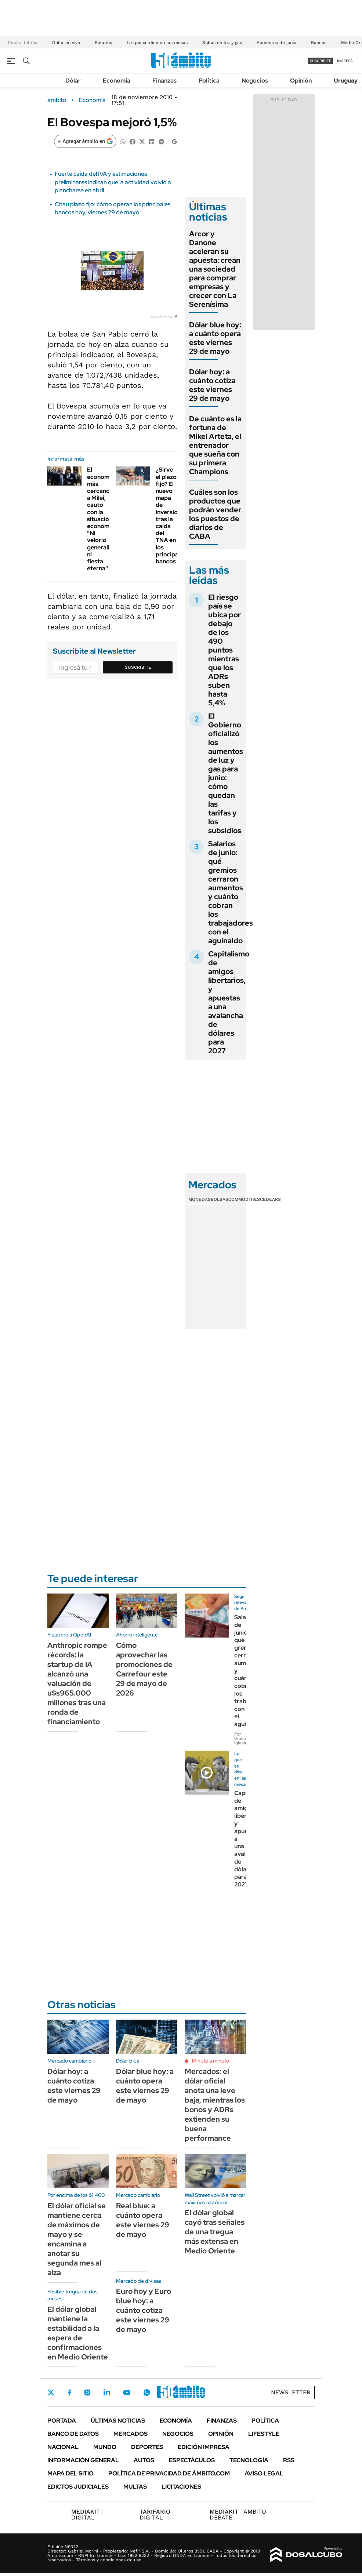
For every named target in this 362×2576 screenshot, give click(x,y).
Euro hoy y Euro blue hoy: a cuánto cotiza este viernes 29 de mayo (143, 2310)
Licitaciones (181, 2486)
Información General (83, 2460)
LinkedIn (107, 2392)
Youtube (126, 2392)
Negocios (255, 80)
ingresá (345, 61)
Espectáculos (192, 2460)
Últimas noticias (118, 2420)
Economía (116, 80)
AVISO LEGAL (264, 2473)
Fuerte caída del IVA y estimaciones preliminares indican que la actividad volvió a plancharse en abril (113, 182)
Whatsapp (147, 2392)
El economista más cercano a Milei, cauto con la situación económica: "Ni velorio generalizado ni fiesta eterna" (105, 519)
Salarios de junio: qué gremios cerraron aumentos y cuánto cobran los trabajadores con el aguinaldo (230, 892)
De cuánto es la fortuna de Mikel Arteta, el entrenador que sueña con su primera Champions (215, 445)
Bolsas (219, 1199)
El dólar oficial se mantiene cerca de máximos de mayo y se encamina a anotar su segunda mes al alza (76, 2239)
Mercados (130, 2434)
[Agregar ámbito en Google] (85, 141)
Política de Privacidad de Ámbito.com (169, 2473)
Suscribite (138, 667)
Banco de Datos (73, 2434)
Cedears (270, 1199)
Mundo (104, 2447)
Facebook (69, 2392)
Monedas (199, 1199)
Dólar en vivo (66, 42)
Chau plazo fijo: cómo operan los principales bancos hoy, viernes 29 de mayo (112, 208)
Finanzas (164, 80)
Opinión (301, 80)
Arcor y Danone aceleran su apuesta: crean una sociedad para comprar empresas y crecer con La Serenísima (214, 269)
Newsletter (291, 2392)
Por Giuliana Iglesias (242, 1738)
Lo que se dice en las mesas (157, 42)
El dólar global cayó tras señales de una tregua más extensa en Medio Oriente (215, 2232)
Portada (61, 2420)
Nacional (63, 2447)
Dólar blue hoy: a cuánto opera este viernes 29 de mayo (215, 338)
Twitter (51, 2392)
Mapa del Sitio (70, 2473)
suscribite (320, 61)
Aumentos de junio (276, 42)
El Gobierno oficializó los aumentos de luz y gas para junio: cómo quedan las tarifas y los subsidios (225, 773)
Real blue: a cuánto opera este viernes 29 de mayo (142, 2220)
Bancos (318, 42)
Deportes (147, 2447)
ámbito (56, 100)
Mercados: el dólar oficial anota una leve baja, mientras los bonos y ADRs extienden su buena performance (215, 2105)
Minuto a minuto (210, 2060)
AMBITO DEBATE (238, 2514)
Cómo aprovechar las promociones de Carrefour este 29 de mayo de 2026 (144, 1669)
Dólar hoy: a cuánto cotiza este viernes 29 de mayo (212, 385)
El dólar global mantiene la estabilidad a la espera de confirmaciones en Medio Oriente (77, 2333)
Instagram (87, 2392)
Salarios (103, 42)
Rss (288, 2460)
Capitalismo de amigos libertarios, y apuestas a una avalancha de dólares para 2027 (228, 1002)
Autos (144, 2460)
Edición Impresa (203, 2447)
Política (209, 80)
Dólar (73, 80)
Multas (135, 2486)
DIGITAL (87, 2514)
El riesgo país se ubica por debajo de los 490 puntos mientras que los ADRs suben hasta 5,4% (224, 650)
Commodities (244, 1199)
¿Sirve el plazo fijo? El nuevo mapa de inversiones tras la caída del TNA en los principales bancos (171, 515)
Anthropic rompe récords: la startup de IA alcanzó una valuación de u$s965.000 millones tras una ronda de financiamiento (77, 1683)
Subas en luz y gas (222, 42)
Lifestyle (263, 2434)
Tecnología (248, 2460)
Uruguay (346, 80)
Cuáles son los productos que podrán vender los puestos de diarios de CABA (215, 514)
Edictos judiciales (78, 2486)
